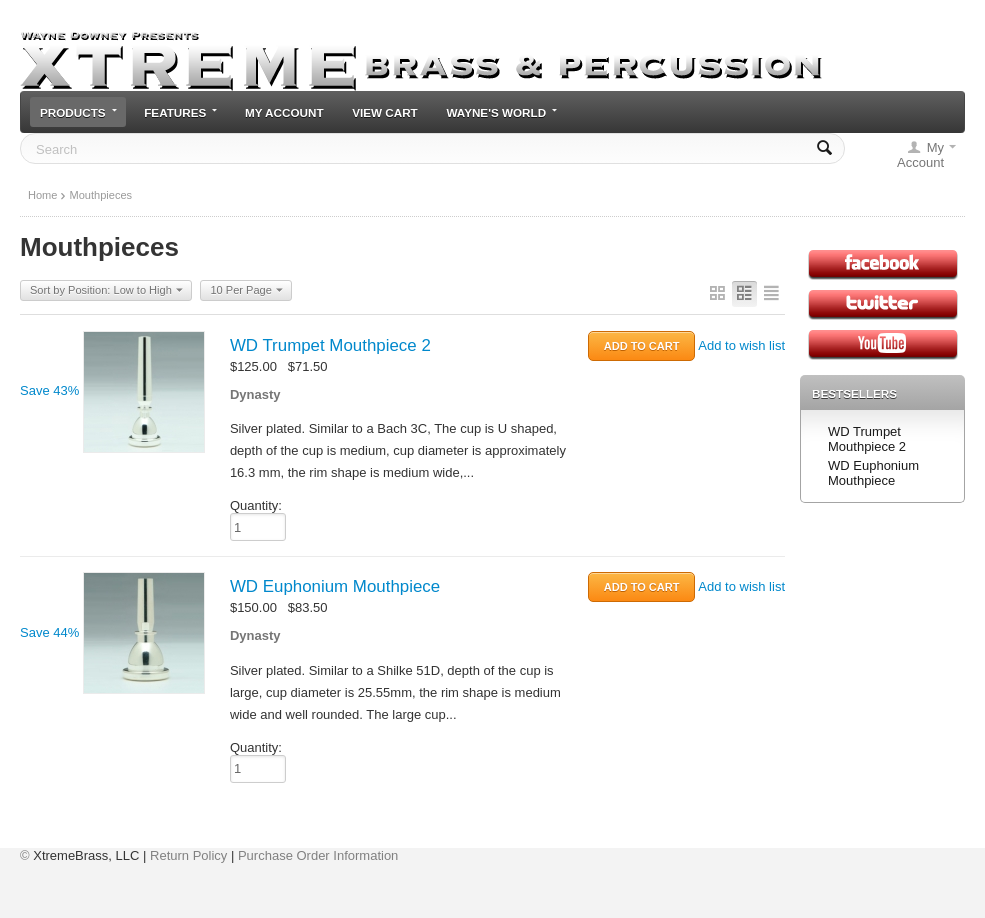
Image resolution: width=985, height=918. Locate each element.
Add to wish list (741, 345)
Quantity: (256, 505)
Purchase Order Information (318, 855)
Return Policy (188, 855)
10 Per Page (246, 291)
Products (78, 112)
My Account (284, 112)
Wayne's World (501, 112)
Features (180, 112)
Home (42, 195)
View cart (385, 112)
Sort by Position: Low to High (106, 291)
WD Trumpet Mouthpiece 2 (330, 345)
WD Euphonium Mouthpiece (335, 586)
